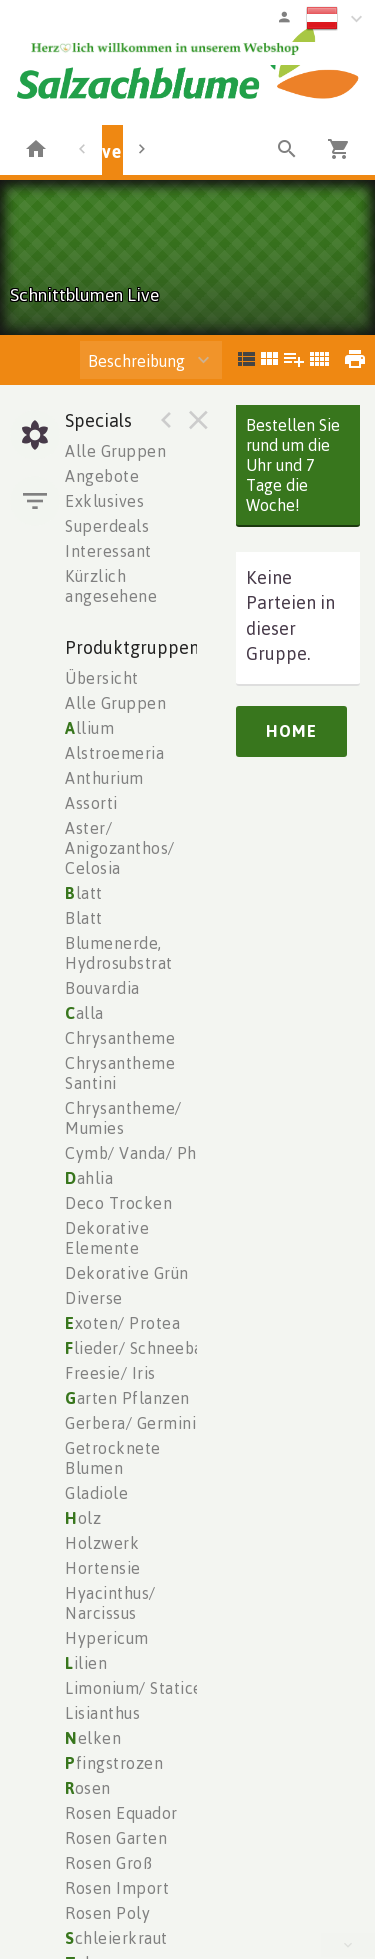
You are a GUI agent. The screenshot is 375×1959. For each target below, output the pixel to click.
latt (84, 893)
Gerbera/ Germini (130, 1423)
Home (291, 731)
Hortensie (103, 1568)
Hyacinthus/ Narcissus (110, 1603)
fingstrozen (114, 1763)
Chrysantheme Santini (120, 1073)
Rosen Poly (107, 1913)
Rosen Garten (116, 1838)
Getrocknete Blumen (113, 1458)
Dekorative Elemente (107, 1238)
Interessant (108, 551)
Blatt (84, 918)
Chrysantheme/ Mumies (123, 1118)
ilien (86, 1663)
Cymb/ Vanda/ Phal (138, 1153)
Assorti (91, 803)
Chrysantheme (120, 1038)
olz (83, 1518)
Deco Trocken (118, 1203)
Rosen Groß (108, 1863)
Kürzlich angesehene (111, 586)
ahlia (89, 1178)
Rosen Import (117, 1888)
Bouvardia (102, 988)
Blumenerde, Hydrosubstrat (119, 953)
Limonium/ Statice (134, 1688)
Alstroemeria (114, 753)
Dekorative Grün (127, 1273)
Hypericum (107, 1638)
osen (88, 1788)
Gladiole (96, 1493)
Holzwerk (102, 1543)
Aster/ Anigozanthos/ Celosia (120, 848)
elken (93, 1738)
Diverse (94, 1298)
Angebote (102, 476)
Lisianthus (102, 1713)
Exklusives (104, 501)
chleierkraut (116, 1938)
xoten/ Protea (122, 1323)
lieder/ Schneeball (139, 1348)
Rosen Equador (121, 1813)
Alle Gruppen (115, 451)
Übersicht (102, 678)
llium (89, 728)
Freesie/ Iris (110, 1373)
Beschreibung (136, 361)
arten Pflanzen (127, 1398)
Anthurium (104, 778)
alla (84, 1013)
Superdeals (107, 526)
